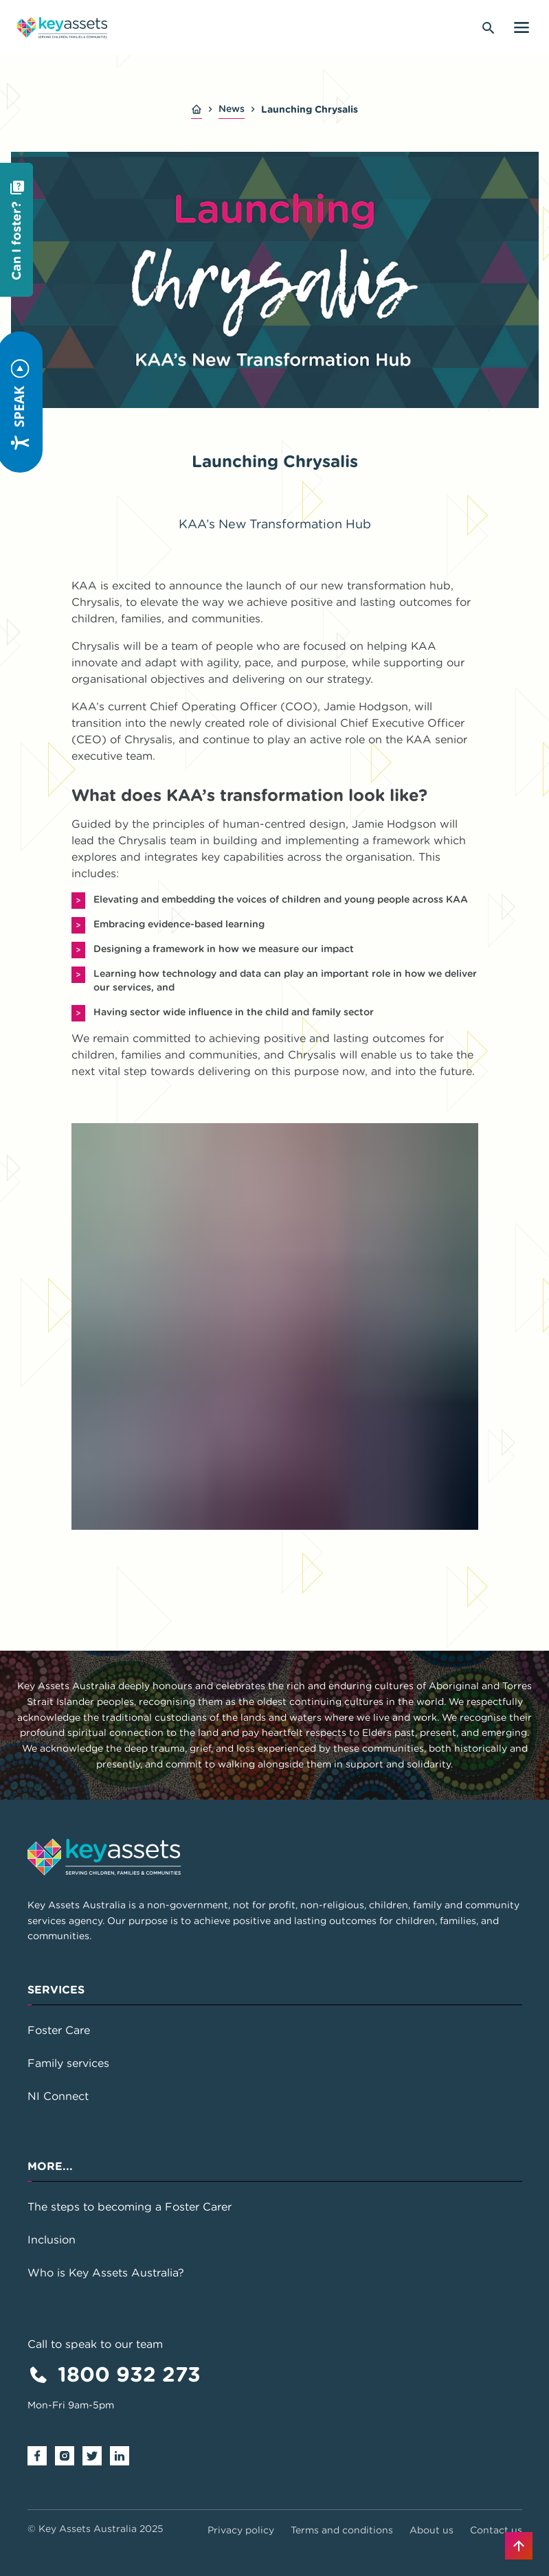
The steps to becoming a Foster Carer (129, 2206)
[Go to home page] (62, 27)
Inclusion (51, 2239)
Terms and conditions (342, 2530)
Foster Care (58, 2030)
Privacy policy (241, 2530)
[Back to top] (519, 2546)
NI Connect (58, 2096)
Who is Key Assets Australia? (105, 2272)
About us (431, 2530)
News (232, 108)
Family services (68, 2063)
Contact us (496, 2530)
